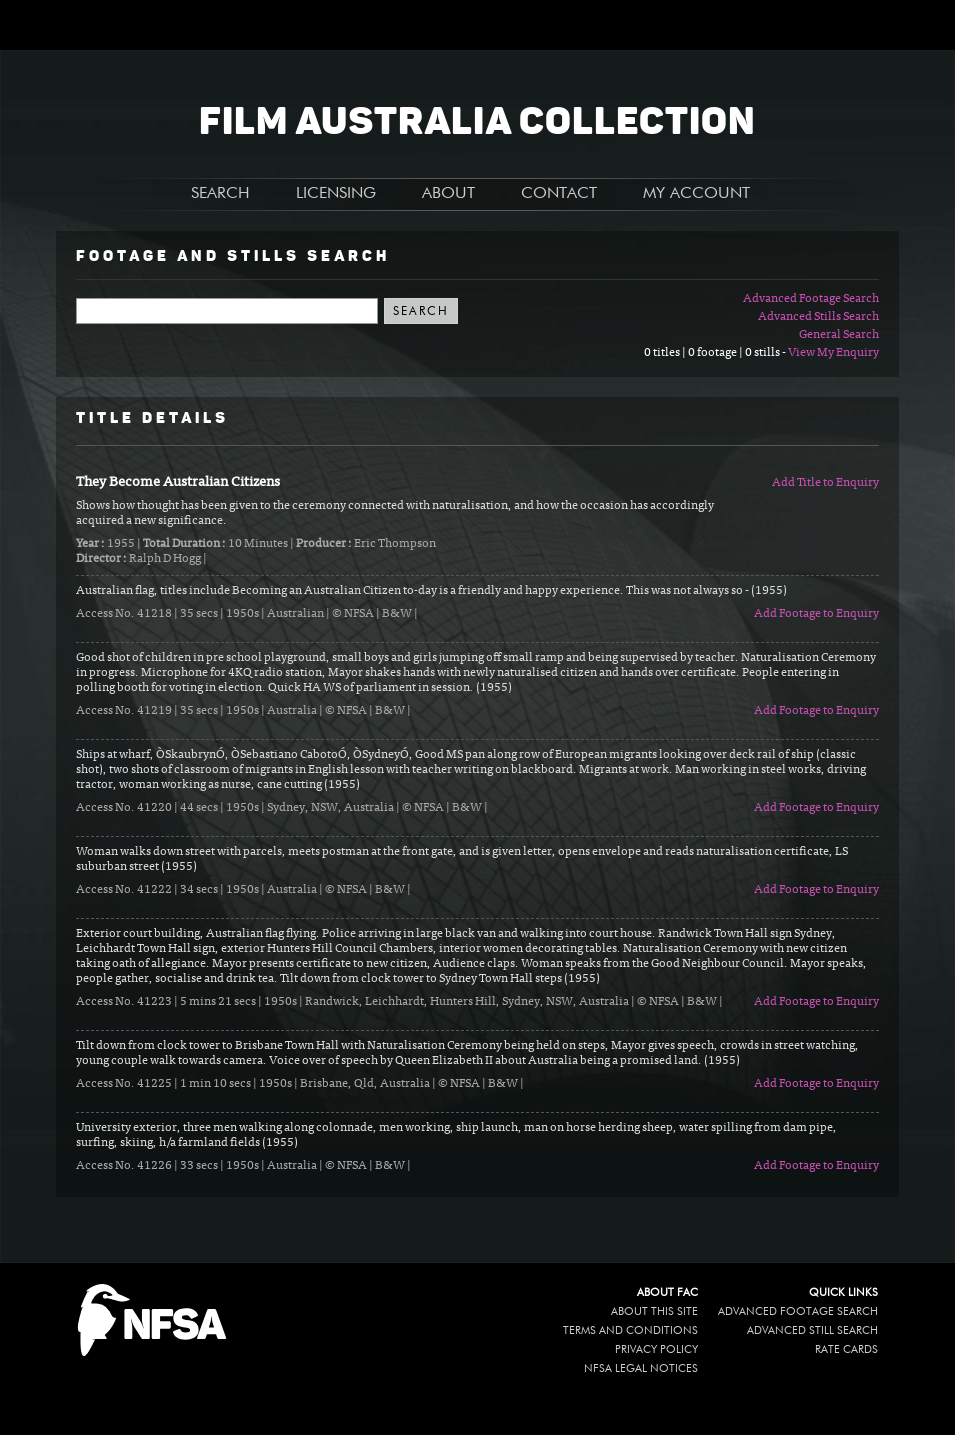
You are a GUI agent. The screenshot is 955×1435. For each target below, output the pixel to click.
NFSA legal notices (641, 1368)
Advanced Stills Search (818, 317)
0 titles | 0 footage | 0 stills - (716, 353)
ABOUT (448, 194)
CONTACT (559, 194)
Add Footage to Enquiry (816, 614)
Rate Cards (846, 1349)
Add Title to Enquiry (825, 483)
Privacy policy (656, 1349)
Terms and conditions (630, 1330)
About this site (654, 1311)
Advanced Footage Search (811, 299)
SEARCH (220, 194)
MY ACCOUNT (696, 194)
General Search (839, 335)
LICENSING (336, 194)
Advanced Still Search (812, 1330)
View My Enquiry (833, 353)
